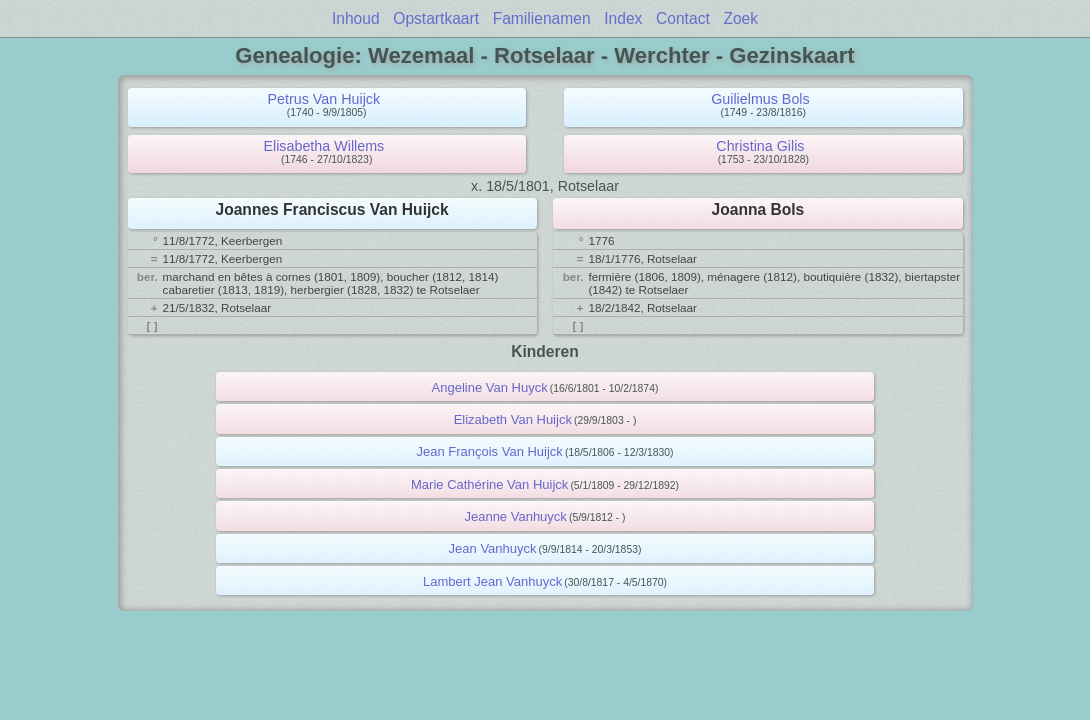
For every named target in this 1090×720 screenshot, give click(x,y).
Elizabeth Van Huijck (513, 419)
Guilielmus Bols (760, 99)
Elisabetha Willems (323, 146)
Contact (683, 18)
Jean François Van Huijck (489, 451)
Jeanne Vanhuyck (515, 516)
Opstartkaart (436, 18)
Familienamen (542, 18)
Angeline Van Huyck (490, 387)
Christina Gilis (760, 146)
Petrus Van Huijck (324, 99)
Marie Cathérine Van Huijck (489, 484)
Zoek (740, 18)
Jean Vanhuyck (493, 548)
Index (623, 18)
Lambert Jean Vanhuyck (492, 581)
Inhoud (356, 18)
